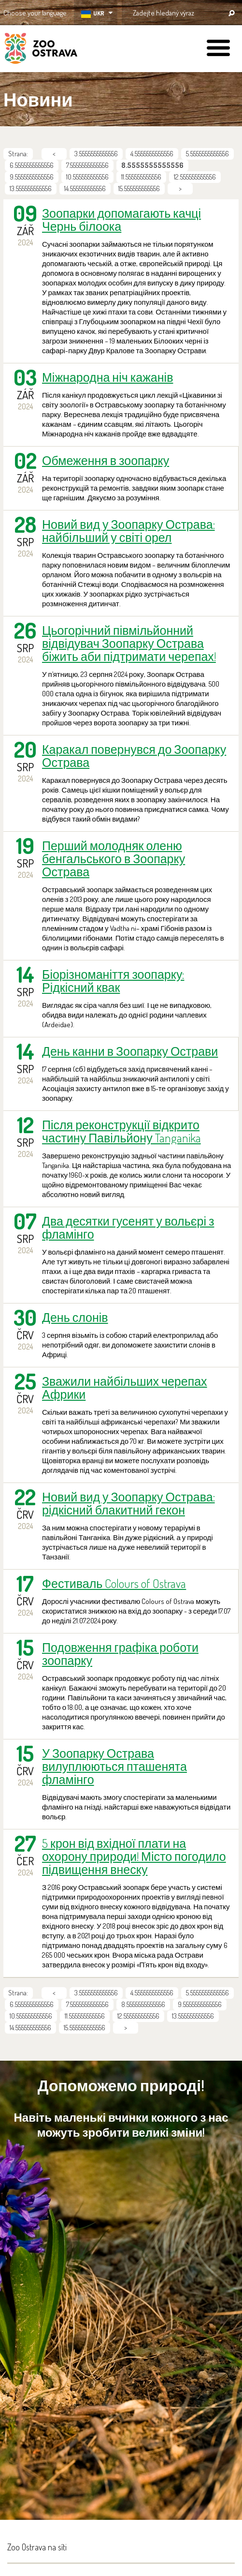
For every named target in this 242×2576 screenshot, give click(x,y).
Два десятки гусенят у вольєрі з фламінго (128, 1227)
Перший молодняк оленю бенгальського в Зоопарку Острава (113, 858)
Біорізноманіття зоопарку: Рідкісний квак (113, 981)
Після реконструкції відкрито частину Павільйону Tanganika (121, 1131)
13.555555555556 (31, 188)
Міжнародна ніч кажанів (107, 377)
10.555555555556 (87, 176)
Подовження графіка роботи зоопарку (120, 1654)
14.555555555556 (85, 188)
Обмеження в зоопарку (105, 460)
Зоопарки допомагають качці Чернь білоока (121, 220)
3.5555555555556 (96, 153)
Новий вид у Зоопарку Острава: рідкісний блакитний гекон (128, 1503)
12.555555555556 (195, 176)
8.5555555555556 (143, 2004)
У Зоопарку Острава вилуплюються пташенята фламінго (114, 1766)
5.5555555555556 (207, 153)
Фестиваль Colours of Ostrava (114, 1583)
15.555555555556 (139, 188)
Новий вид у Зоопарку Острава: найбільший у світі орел (128, 531)
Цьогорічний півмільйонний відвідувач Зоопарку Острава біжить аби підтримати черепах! (129, 643)
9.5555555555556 (32, 176)
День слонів (75, 1317)
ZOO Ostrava (41, 50)
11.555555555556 (141, 176)
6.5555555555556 (32, 165)
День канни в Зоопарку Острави (130, 1051)
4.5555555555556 (151, 153)
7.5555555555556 (87, 165)
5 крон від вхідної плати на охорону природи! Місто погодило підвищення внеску (134, 1856)
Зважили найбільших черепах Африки (124, 1388)
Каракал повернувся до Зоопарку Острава (134, 756)
